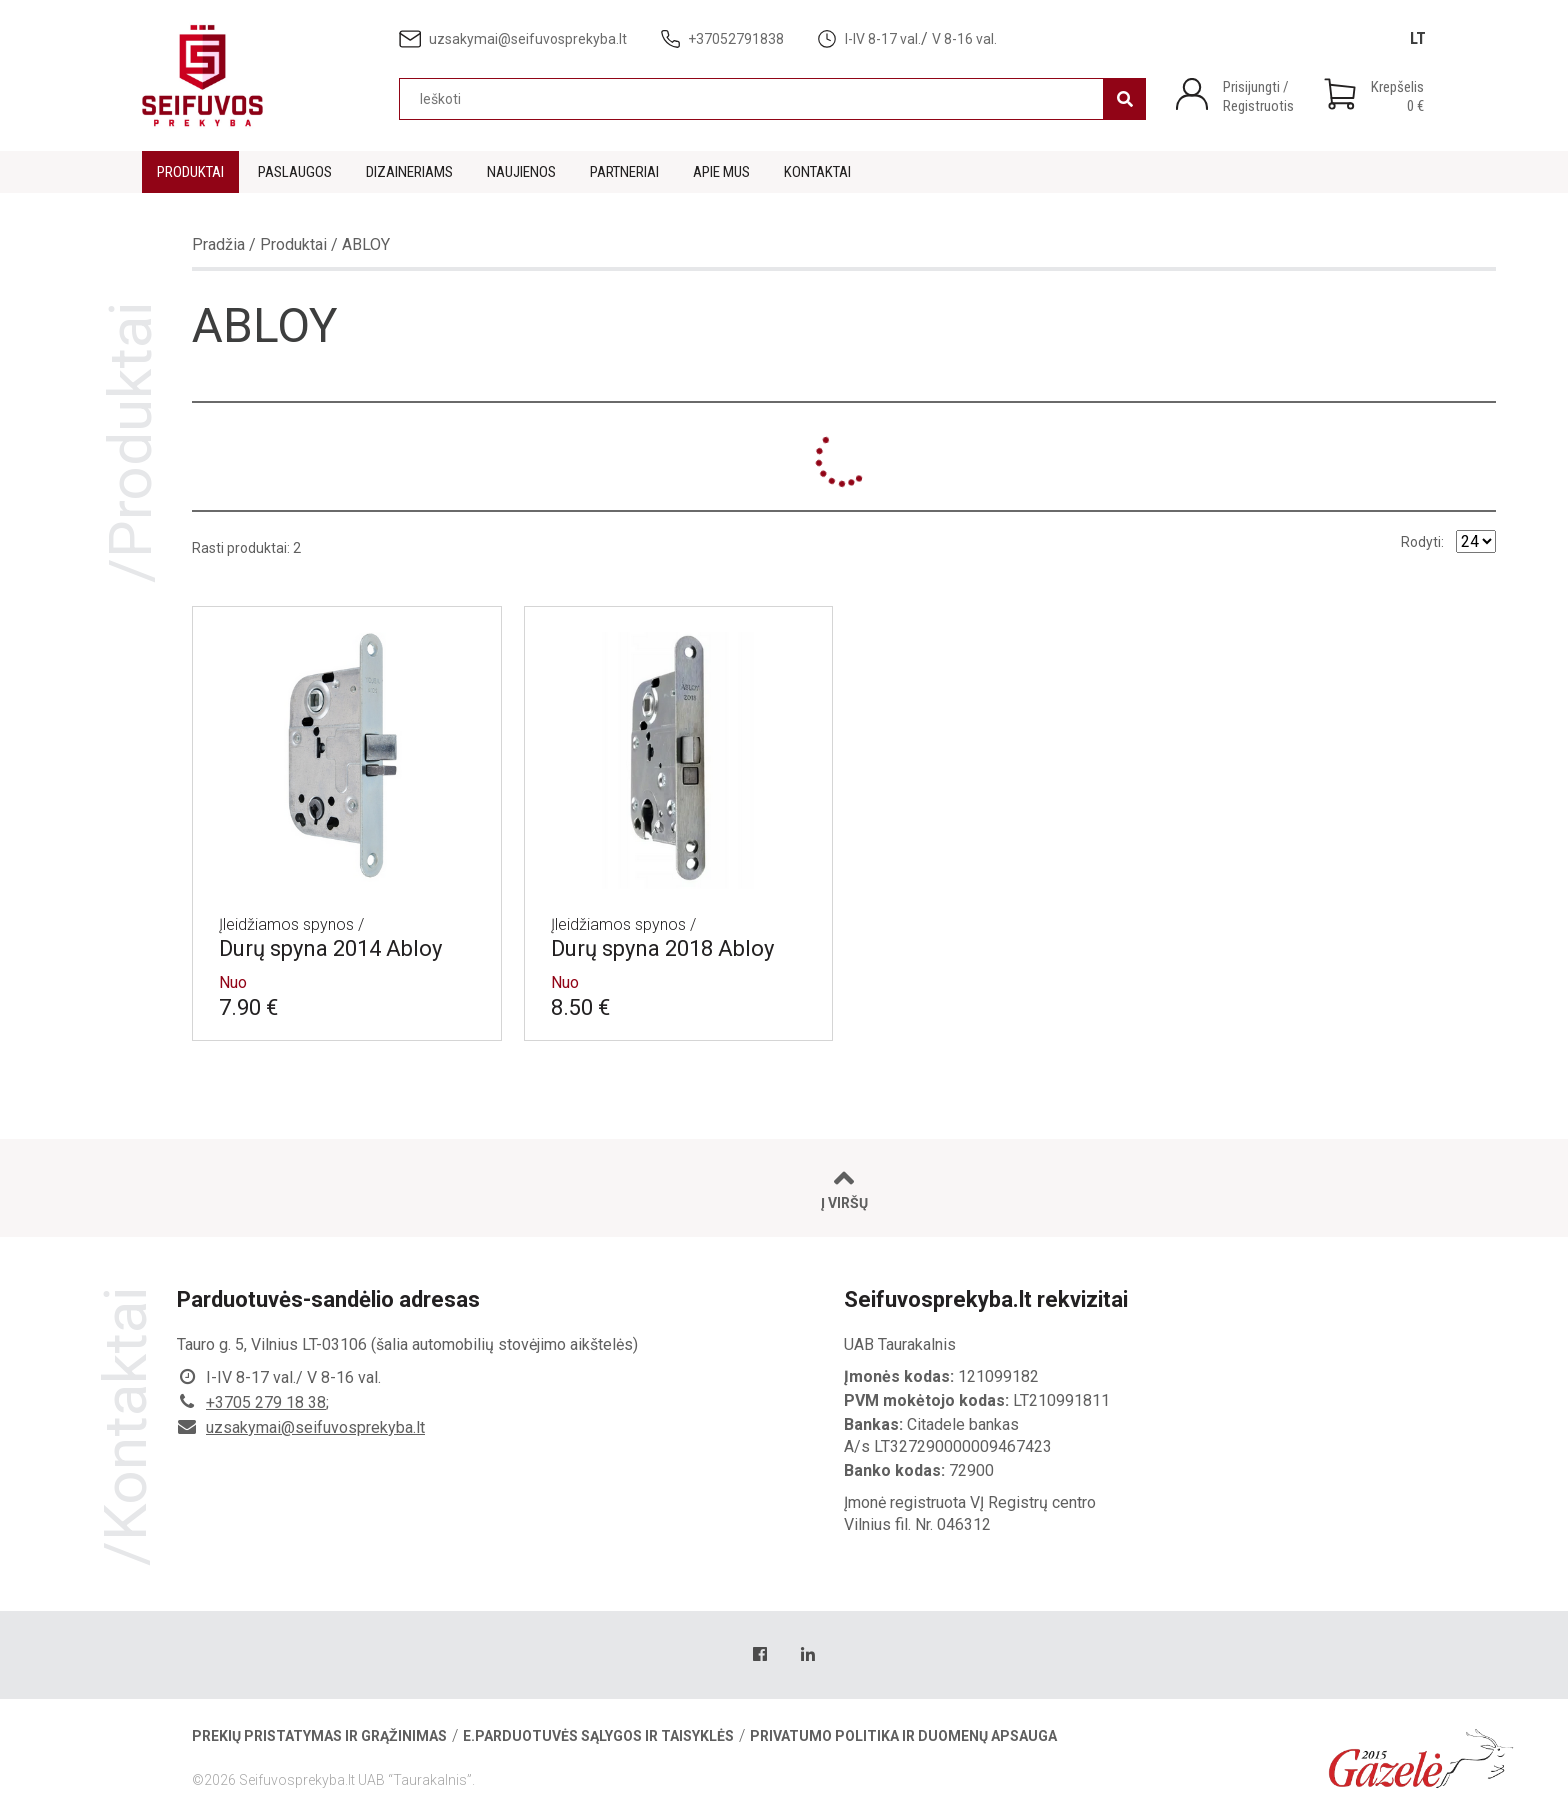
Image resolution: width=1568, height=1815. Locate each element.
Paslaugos (295, 172)
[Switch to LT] (1418, 38)
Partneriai (624, 172)
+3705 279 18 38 (266, 1402)
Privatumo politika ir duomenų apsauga (903, 1736)
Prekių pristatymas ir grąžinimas (319, 1736)
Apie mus (721, 172)
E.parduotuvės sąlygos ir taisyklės (598, 1736)
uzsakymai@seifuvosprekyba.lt (315, 1427)
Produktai (190, 172)
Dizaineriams (409, 172)
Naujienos (521, 172)
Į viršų (844, 1188)
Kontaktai (817, 172)
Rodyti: (1422, 542)
